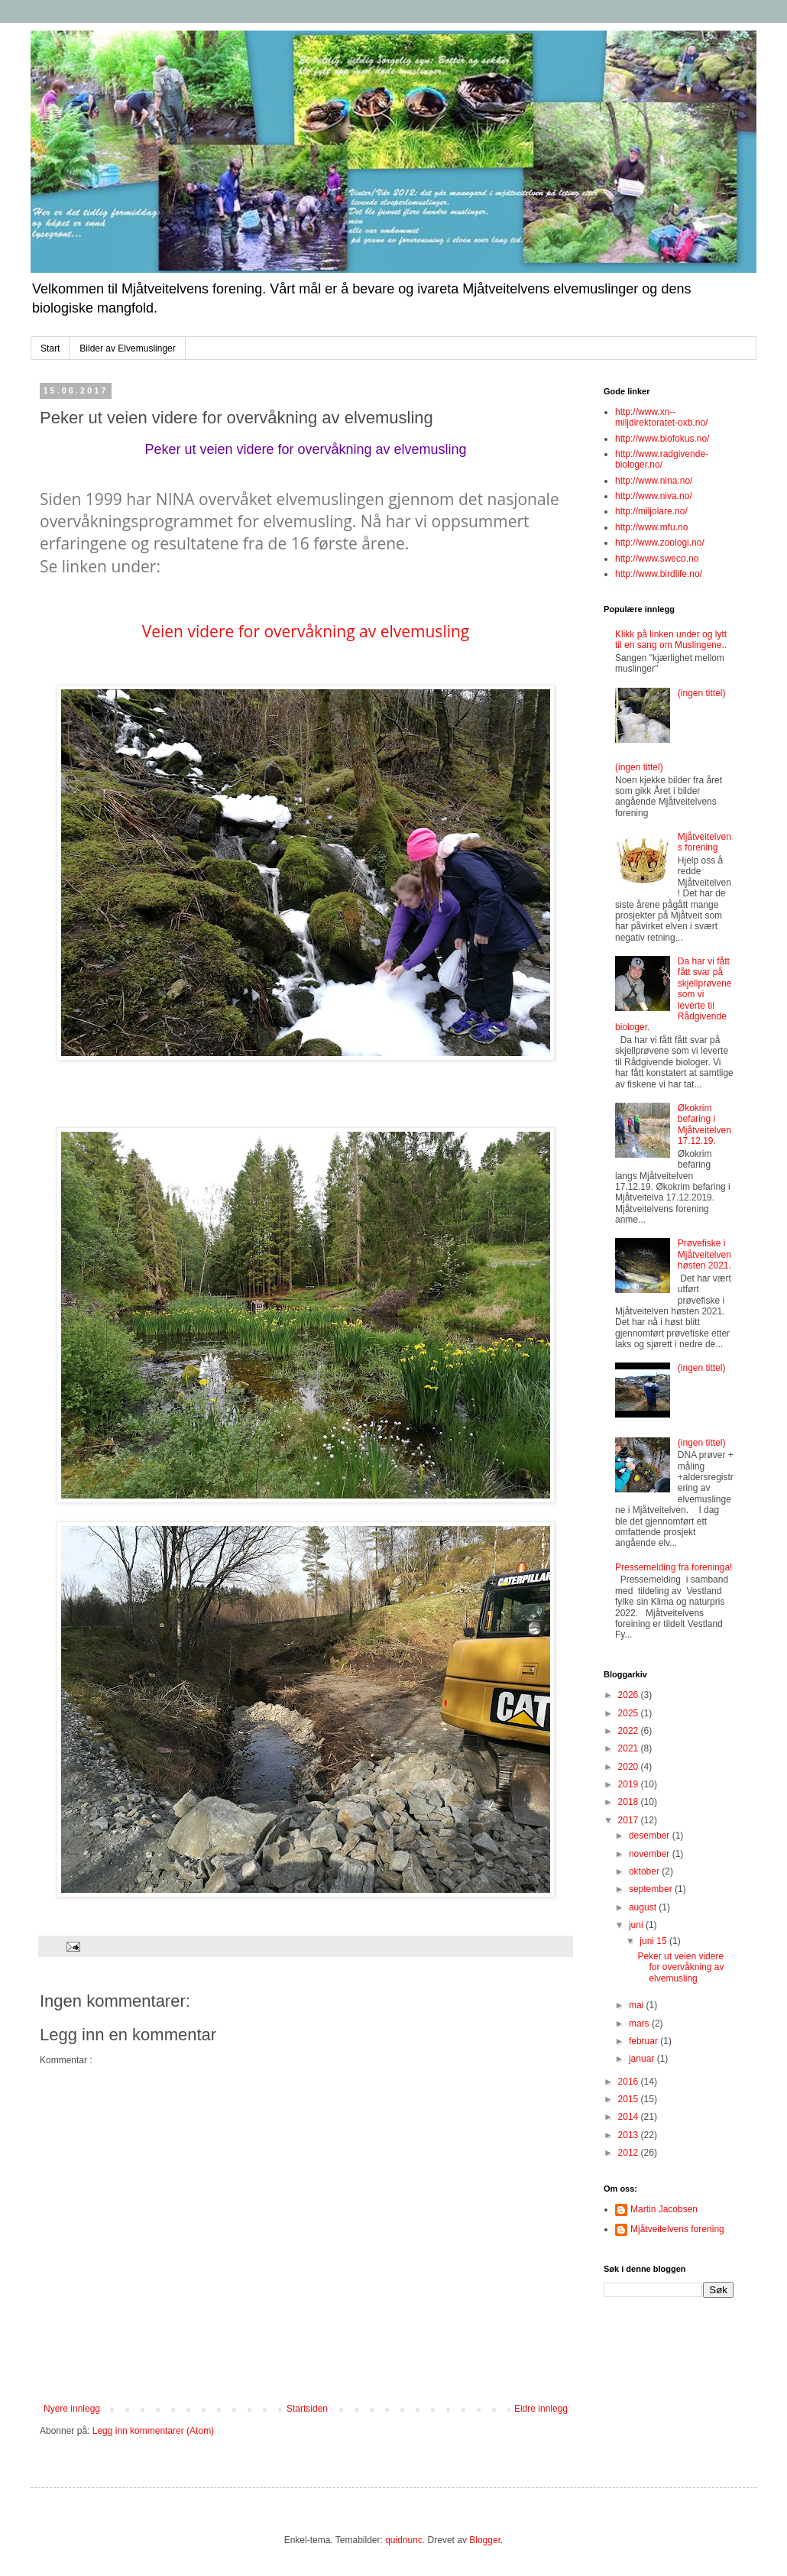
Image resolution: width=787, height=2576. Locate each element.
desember (650, 1835)
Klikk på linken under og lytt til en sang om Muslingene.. (671, 639)
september (652, 1889)
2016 (629, 2081)
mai (637, 2005)
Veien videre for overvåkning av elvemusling (306, 631)
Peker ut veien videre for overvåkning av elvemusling (305, 449)
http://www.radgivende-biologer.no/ (661, 459)
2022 (629, 1730)
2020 (629, 1766)
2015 (629, 2099)
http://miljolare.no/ (651, 511)
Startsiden (307, 2408)
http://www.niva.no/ (653, 496)
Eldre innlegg (541, 2408)
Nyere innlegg (72, 2408)
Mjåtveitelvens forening (704, 842)
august (644, 1907)
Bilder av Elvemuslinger (127, 348)
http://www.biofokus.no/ (662, 438)
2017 (629, 1820)
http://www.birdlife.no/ (658, 574)
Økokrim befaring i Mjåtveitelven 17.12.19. (704, 1124)
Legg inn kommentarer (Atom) (153, 2430)
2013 (629, 2135)
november (650, 1854)
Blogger (484, 2540)
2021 (629, 1748)
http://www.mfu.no (651, 527)
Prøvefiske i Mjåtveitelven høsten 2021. (704, 1254)
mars (640, 2023)
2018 (629, 1802)
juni (637, 1925)
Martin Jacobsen (664, 2209)
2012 (629, 2152)
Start (50, 348)
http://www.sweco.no (656, 558)
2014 (629, 2116)
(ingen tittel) (702, 693)
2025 (629, 1713)
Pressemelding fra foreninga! (673, 1567)
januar (643, 2058)
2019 (629, 1784)
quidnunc (404, 2540)
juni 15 (654, 1941)
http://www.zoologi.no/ (659, 542)
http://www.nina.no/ (653, 480)
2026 (629, 1695)
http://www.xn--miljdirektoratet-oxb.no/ (661, 417)
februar (644, 2041)
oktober (645, 1871)
